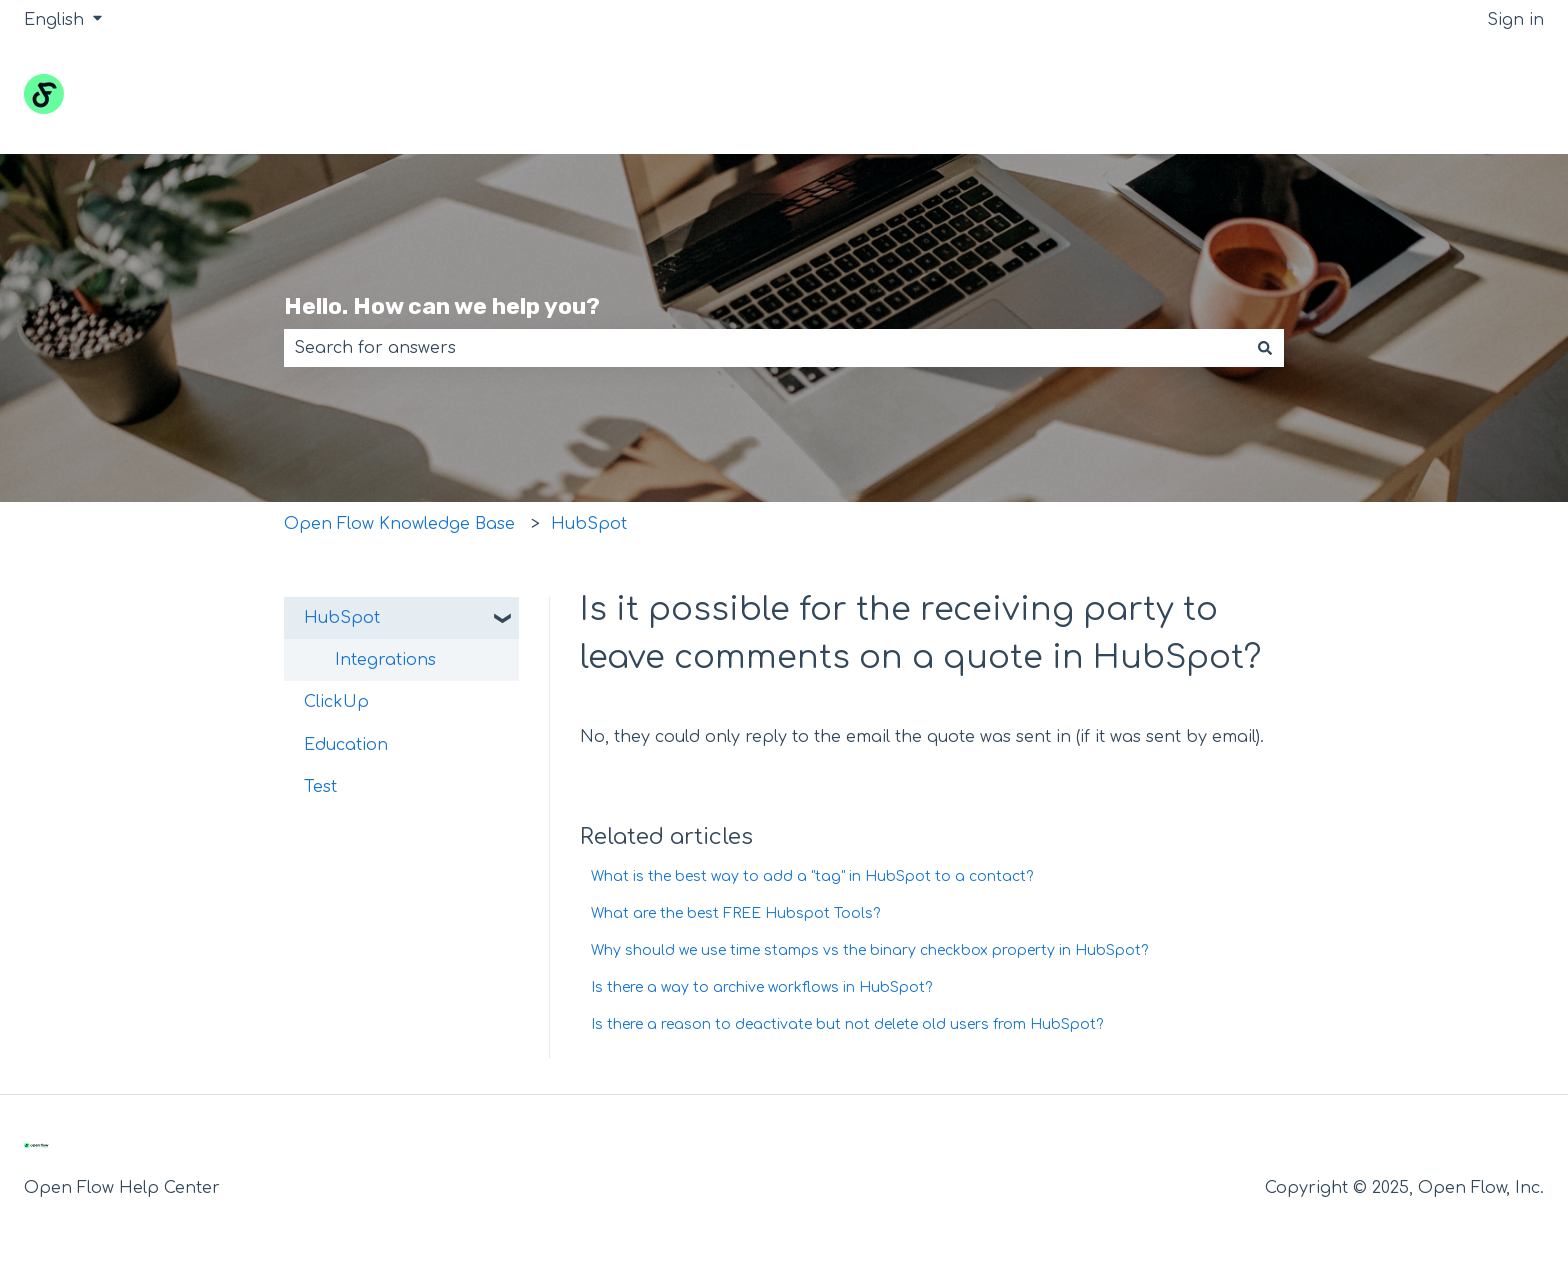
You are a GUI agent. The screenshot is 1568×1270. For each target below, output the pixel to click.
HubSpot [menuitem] (342, 618)
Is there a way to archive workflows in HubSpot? (761, 987)
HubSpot (589, 524)
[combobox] (765, 348)
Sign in (1515, 20)
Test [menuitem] (320, 787)
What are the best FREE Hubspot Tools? (735, 913)
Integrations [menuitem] (385, 660)
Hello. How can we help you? (442, 306)
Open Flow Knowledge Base (399, 524)
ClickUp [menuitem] (336, 702)
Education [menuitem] (346, 745)
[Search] (1265, 348)
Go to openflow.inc (1448, 97)
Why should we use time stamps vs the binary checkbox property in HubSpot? (869, 950)
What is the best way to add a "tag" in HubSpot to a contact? (812, 876)
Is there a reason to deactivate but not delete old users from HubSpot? (847, 1024)
